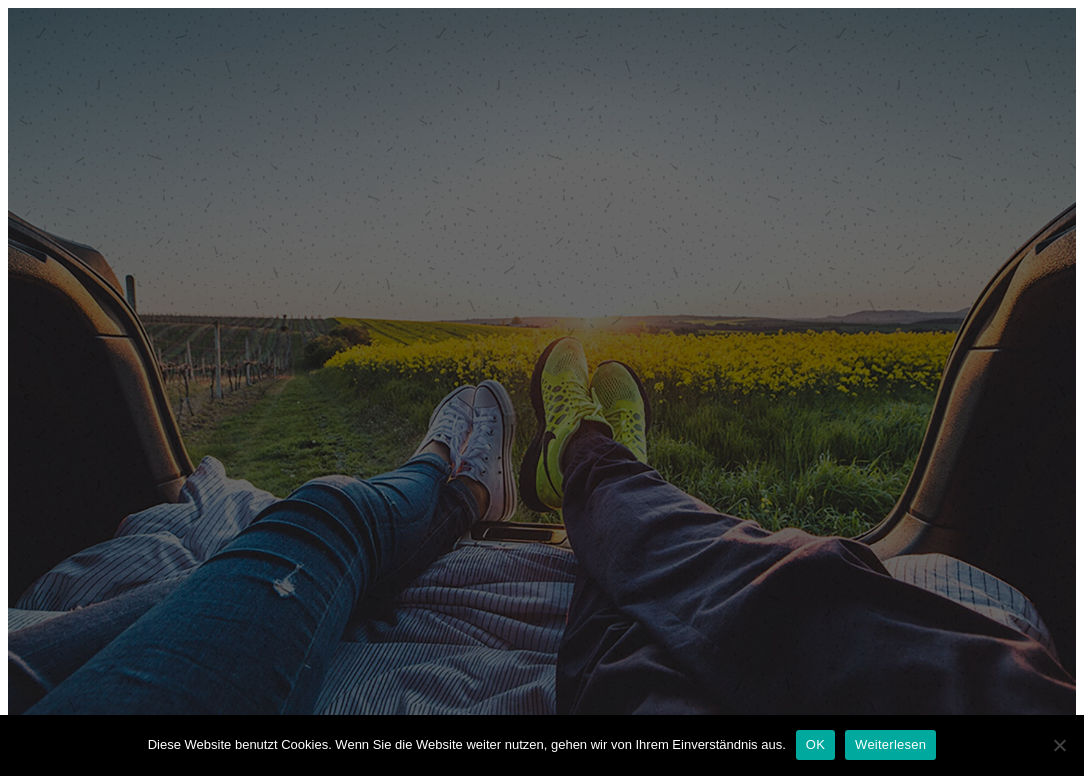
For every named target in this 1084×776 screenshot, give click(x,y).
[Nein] (1059, 745)
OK (815, 744)
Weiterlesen (890, 744)
